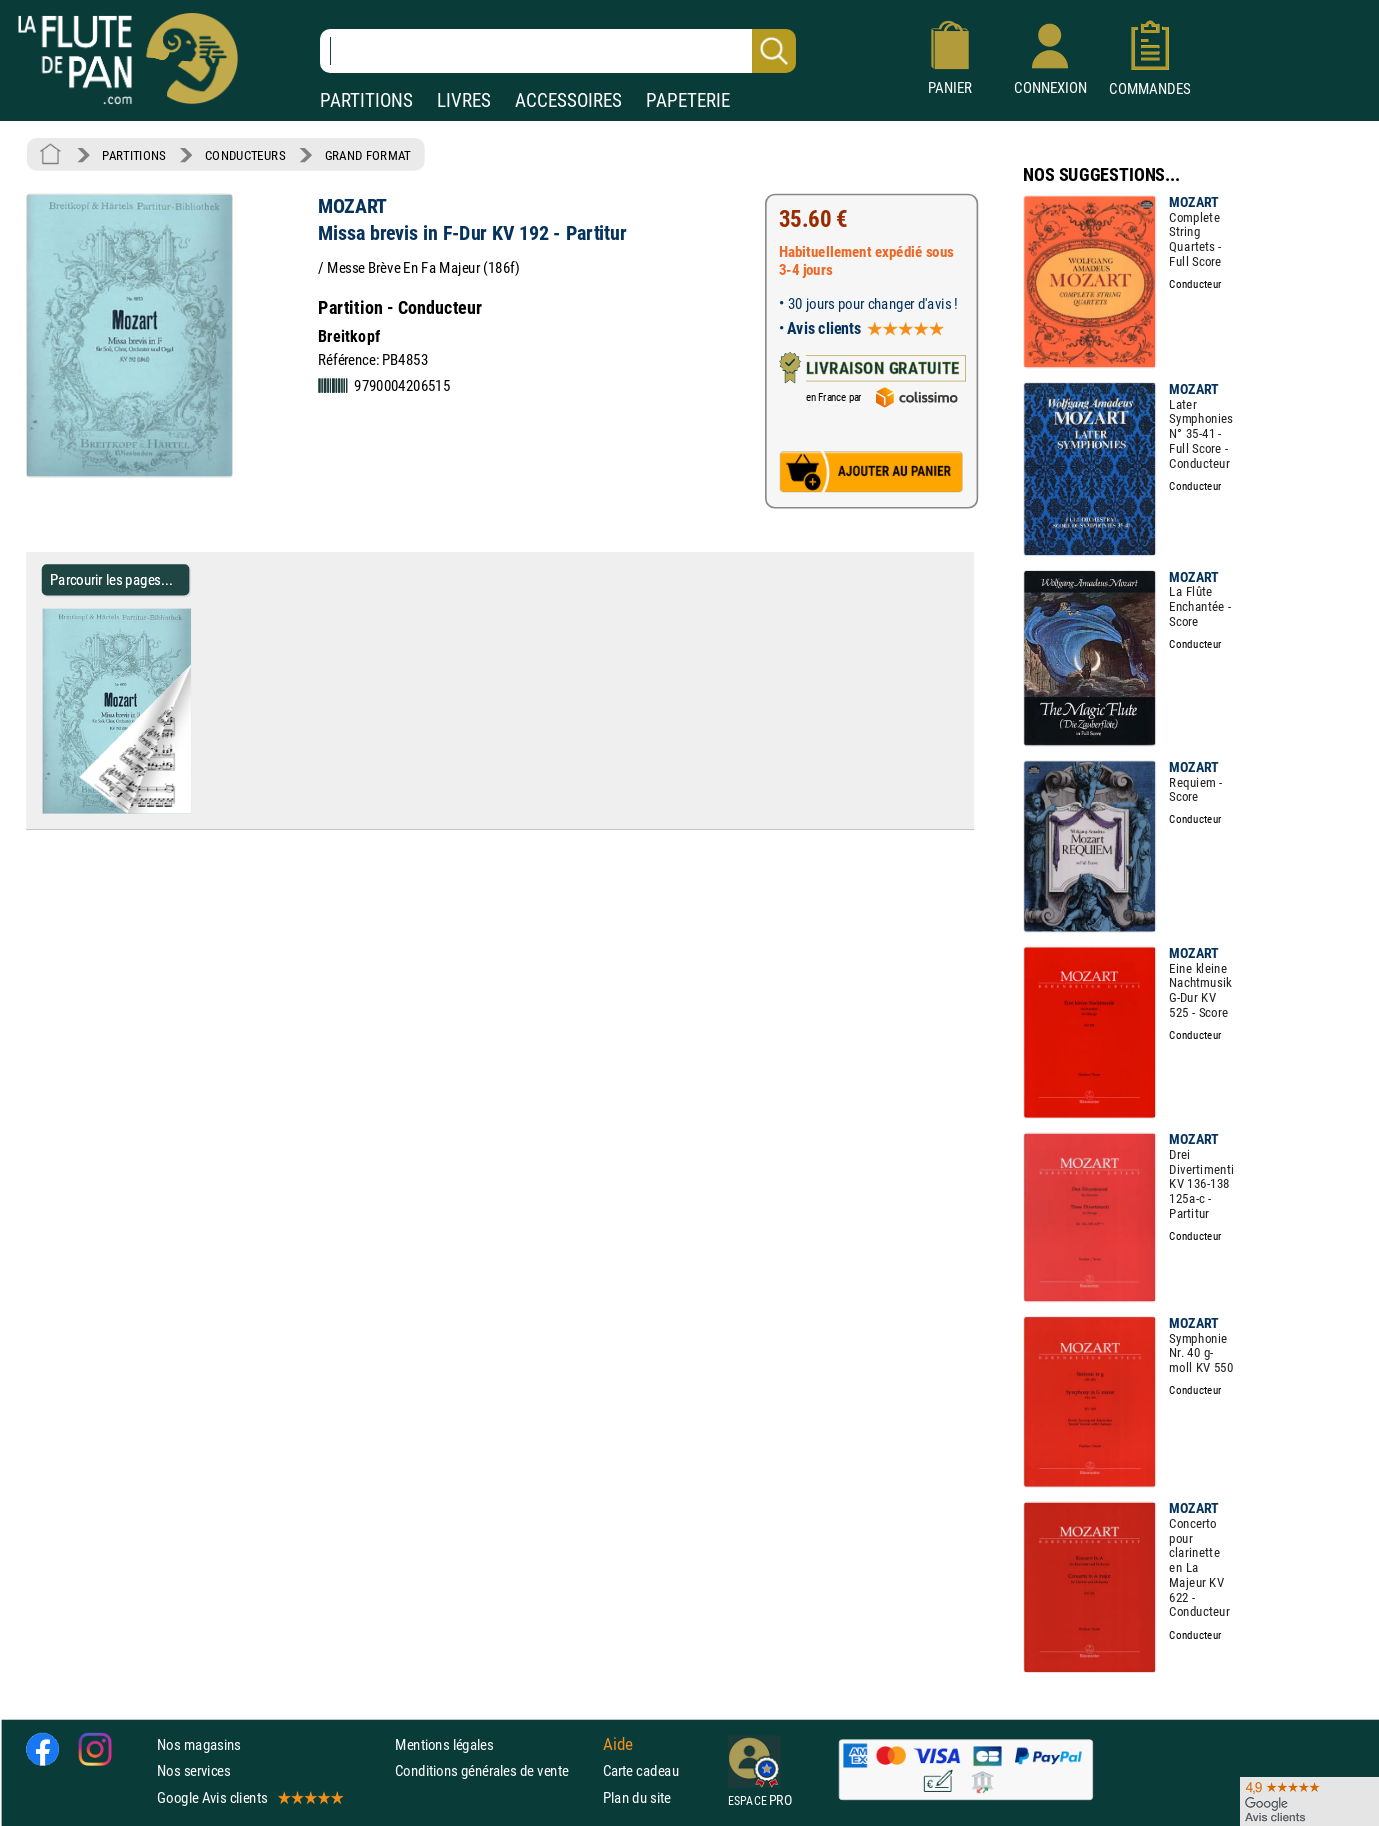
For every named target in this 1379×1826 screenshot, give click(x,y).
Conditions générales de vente (494, 1770)
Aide (618, 1744)
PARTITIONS (366, 100)
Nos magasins (199, 1744)
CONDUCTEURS (245, 155)
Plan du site (637, 1796)
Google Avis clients (249, 1796)
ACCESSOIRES (568, 100)
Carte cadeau (641, 1770)
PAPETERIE (688, 100)
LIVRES (464, 100)
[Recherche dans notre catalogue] (558, 51)
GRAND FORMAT (368, 155)
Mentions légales (444, 1744)
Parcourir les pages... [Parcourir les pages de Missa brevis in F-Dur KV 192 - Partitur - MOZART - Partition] (111, 579)
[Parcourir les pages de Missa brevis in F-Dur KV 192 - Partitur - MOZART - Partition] (198, 809)
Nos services (193, 1770)
